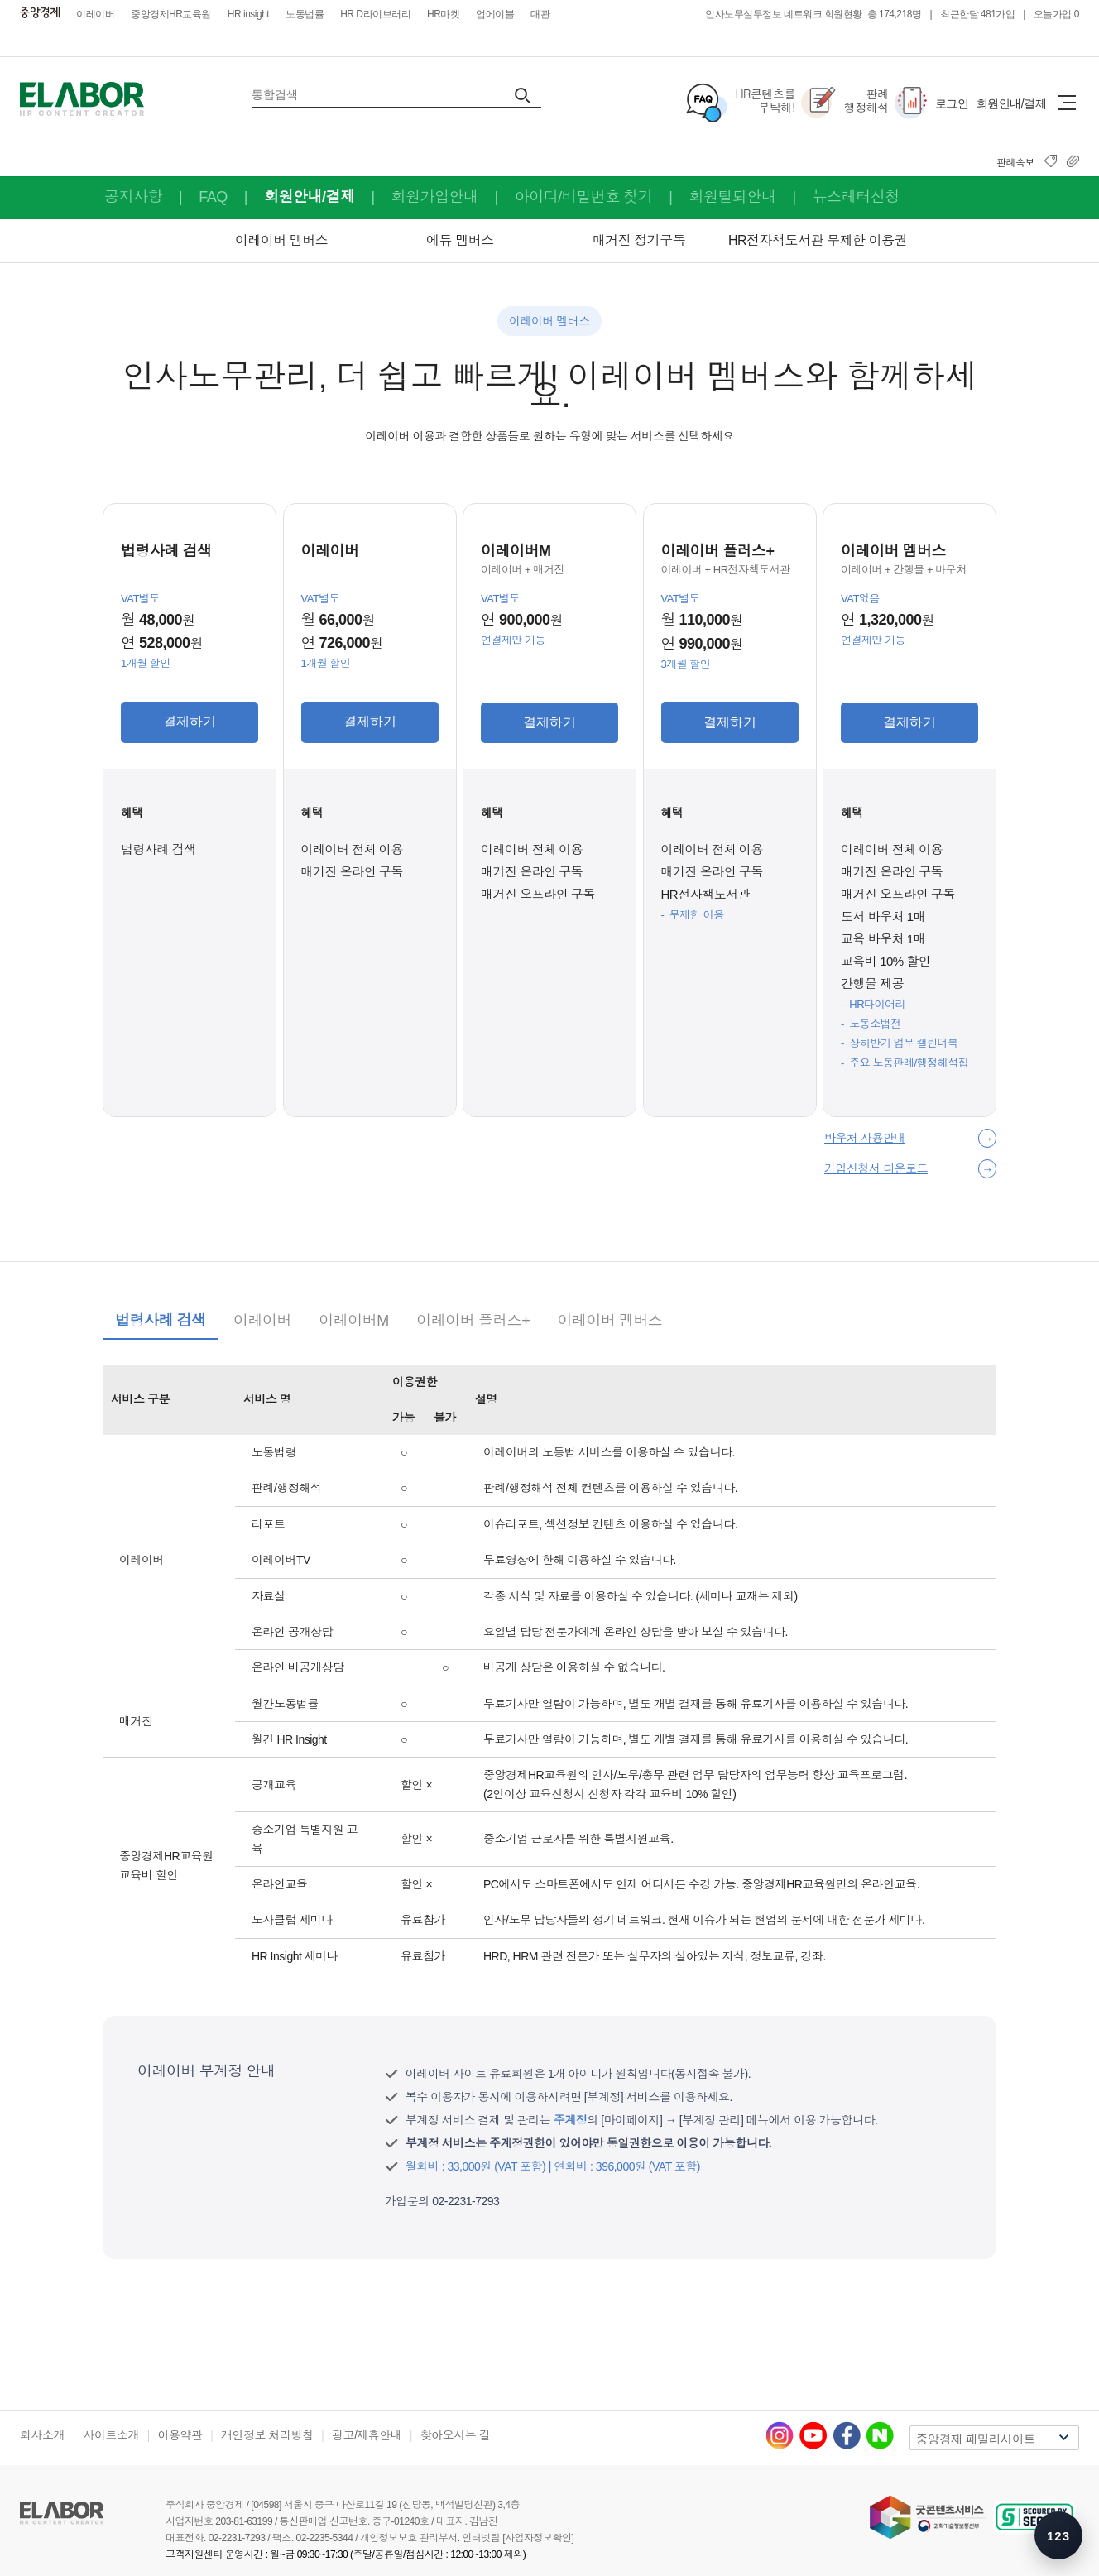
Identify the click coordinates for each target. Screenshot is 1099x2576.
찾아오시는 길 (455, 2435)
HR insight (248, 14)
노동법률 (305, 14)
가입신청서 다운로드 (876, 1168)
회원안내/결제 (1011, 103)
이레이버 (95, 14)
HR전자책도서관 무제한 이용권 (817, 240)
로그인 (952, 103)
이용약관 (180, 2435)
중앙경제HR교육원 (171, 14)
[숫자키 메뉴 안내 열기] (1058, 2535)
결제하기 (189, 721)
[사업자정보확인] (537, 2538)
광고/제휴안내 (366, 2435)
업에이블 (495, 14)
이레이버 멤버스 (281, 240)
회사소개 (42, 2435)
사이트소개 (112, 2435)
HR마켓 (443, 14)
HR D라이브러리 (375, 14)
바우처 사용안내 (864, 1137)
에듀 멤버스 (459, 240)
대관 (540, 14)
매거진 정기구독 (639, 240)
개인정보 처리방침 (267, 2435)
